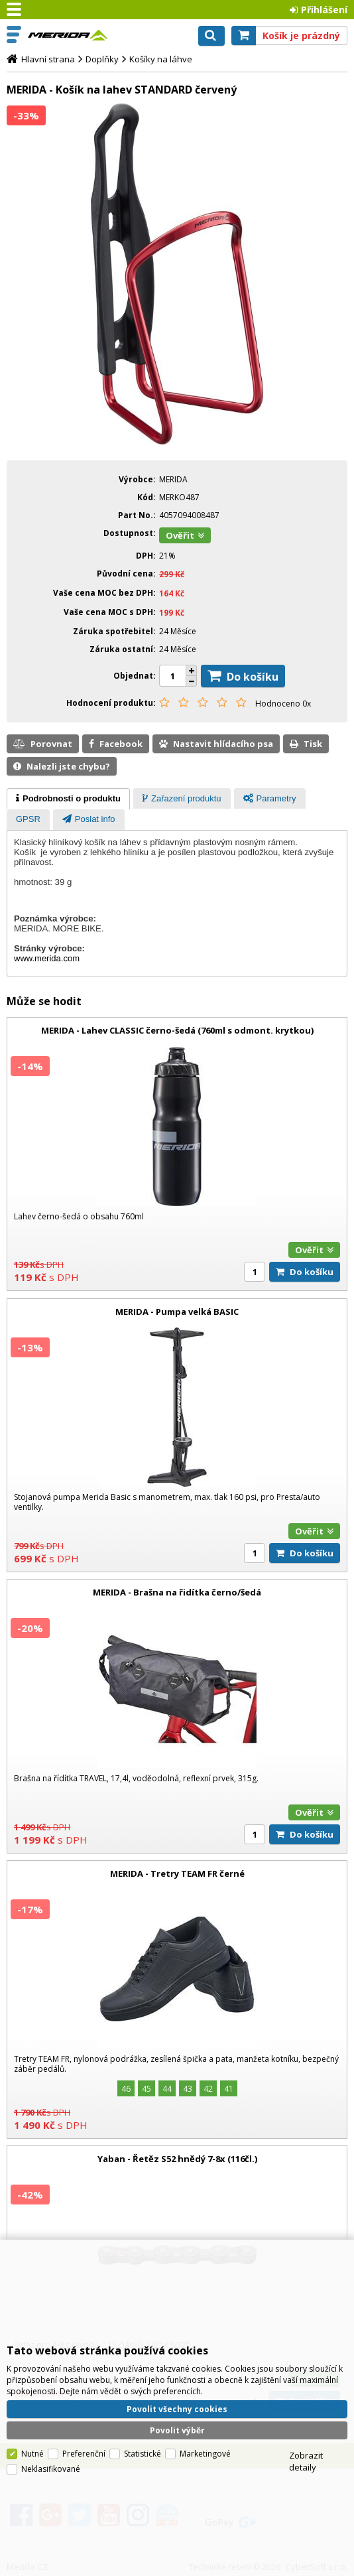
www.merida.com (47, 958)
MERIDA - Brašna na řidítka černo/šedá (177, 1592)
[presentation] (68, 799)
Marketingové (205, 2406)
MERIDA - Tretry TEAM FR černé (177, 1873)
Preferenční (83, 2406)
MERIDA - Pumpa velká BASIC (177, 1312)
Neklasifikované (50, 2421)
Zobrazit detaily (306, 2414)
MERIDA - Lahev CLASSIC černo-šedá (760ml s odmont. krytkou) (177, 1030)
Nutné (32, 2406)
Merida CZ (67, 35)
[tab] (68, 798)
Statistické (142, 2406)
